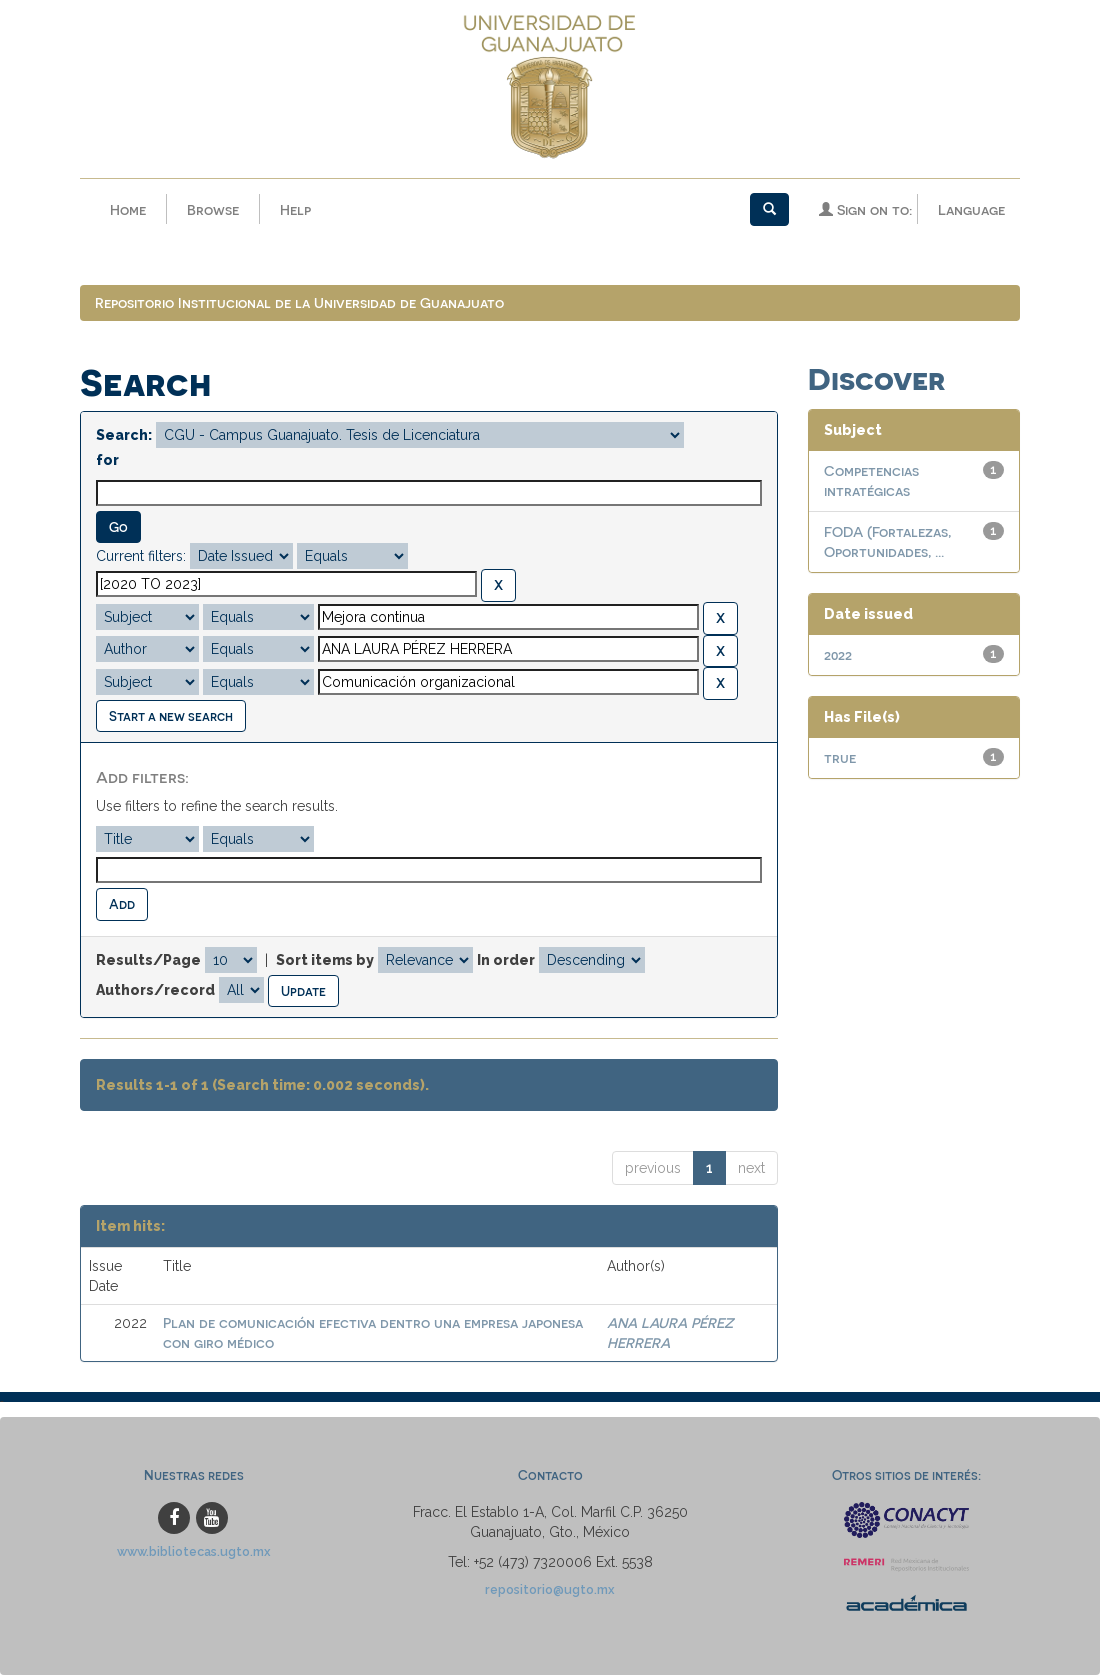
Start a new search (171, 715)
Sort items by (325, 960)
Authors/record (155, 990)
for (107, 460)
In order (506, 960)
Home (128, 209)
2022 (838, 654)
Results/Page (148, 960)
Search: (124, 435)
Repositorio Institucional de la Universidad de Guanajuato (299, 302)
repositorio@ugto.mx (550, 1589)
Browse (213, 209)
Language (971, 209)
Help (295, 209)
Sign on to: (865, 209)
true (840, 757)
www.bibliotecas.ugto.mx (194, 1551)
